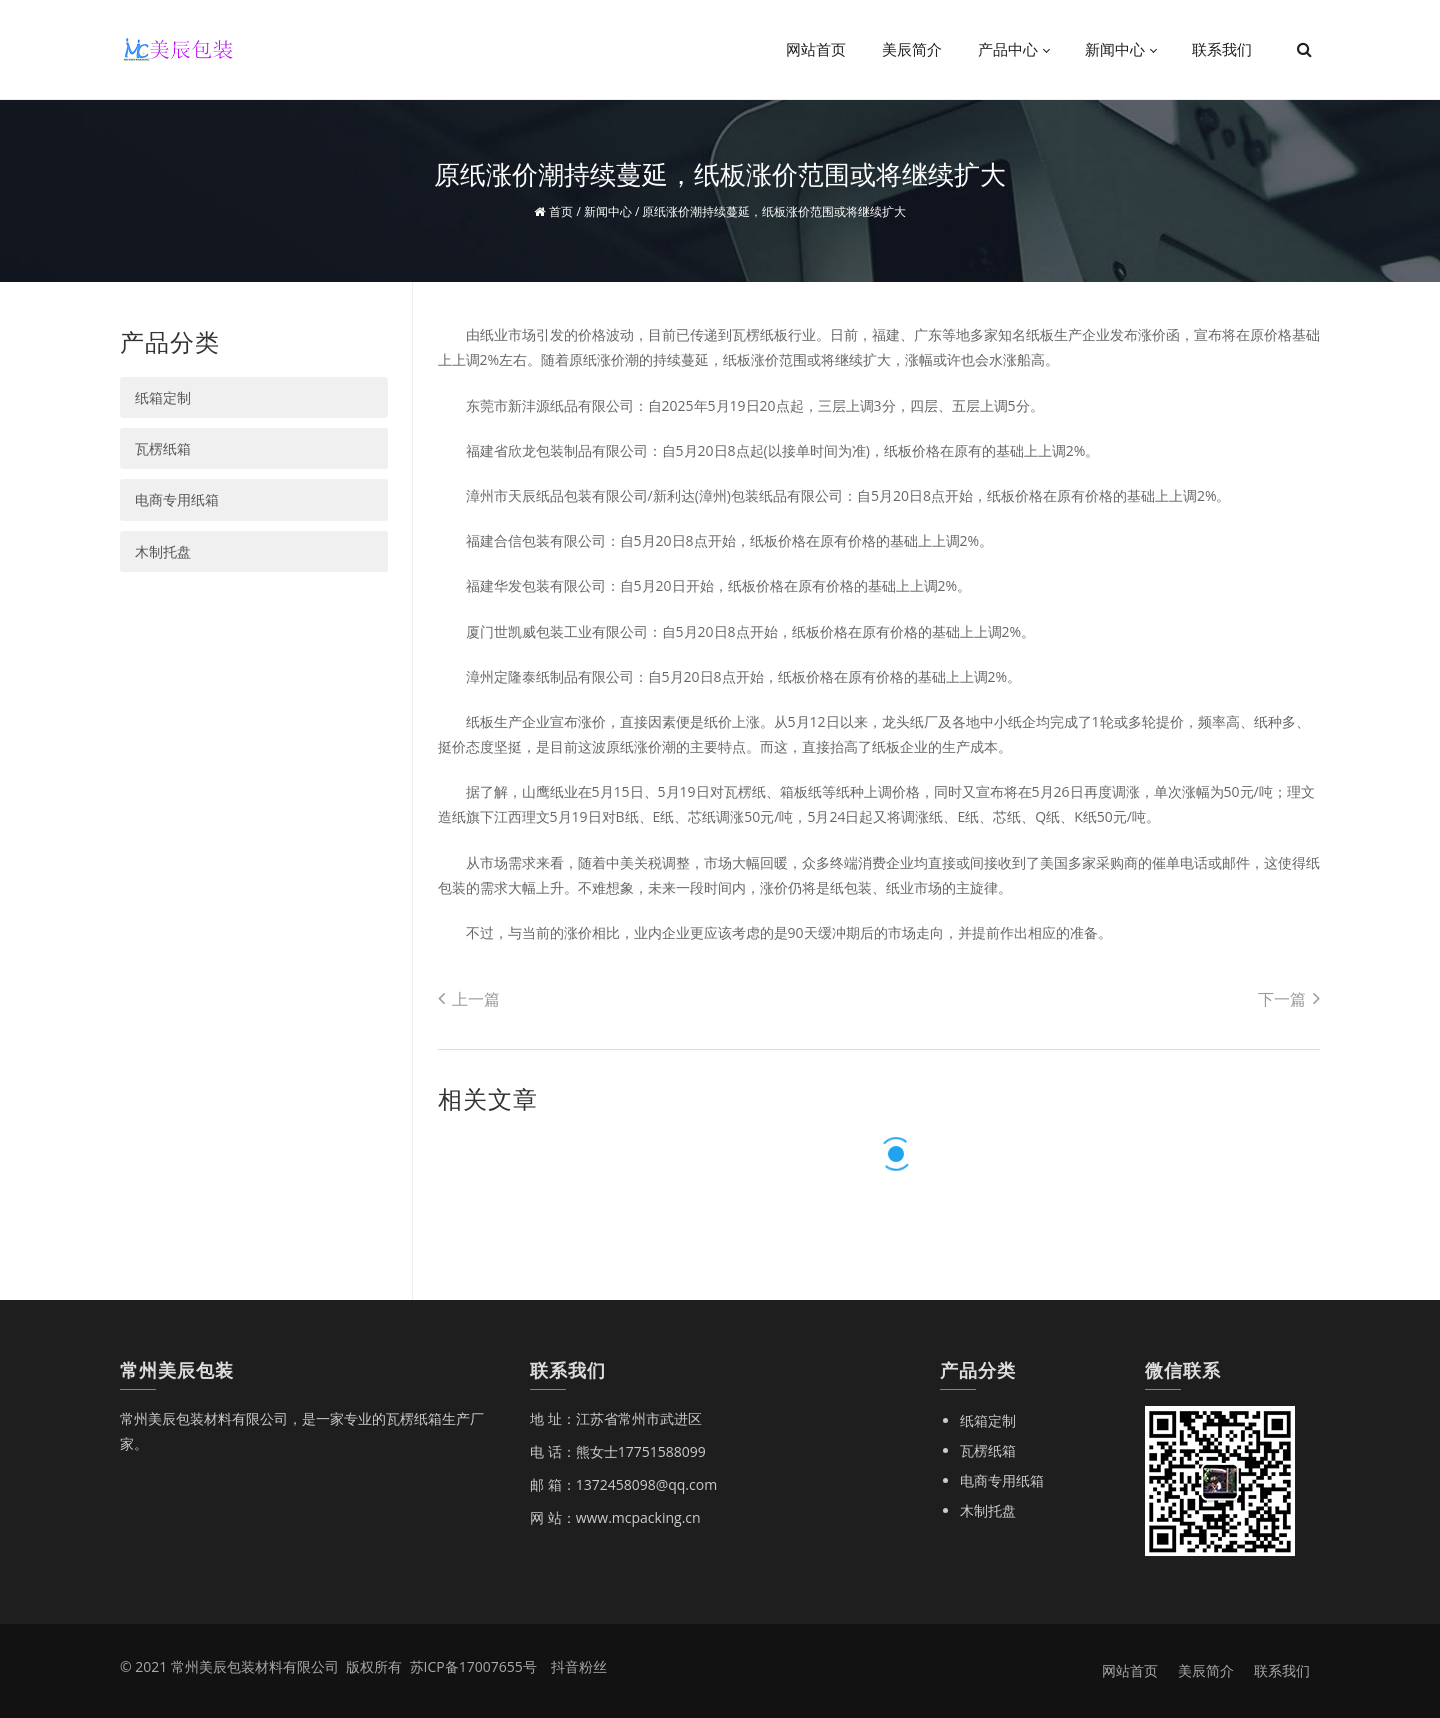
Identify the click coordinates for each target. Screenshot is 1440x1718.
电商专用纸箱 (177, 499)
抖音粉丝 (579, 1666)
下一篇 (1289, 999)
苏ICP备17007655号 (473, 1666)
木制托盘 (163, 551)
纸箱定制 (163, 397)
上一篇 (469, 999)
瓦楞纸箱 (163, 448)
